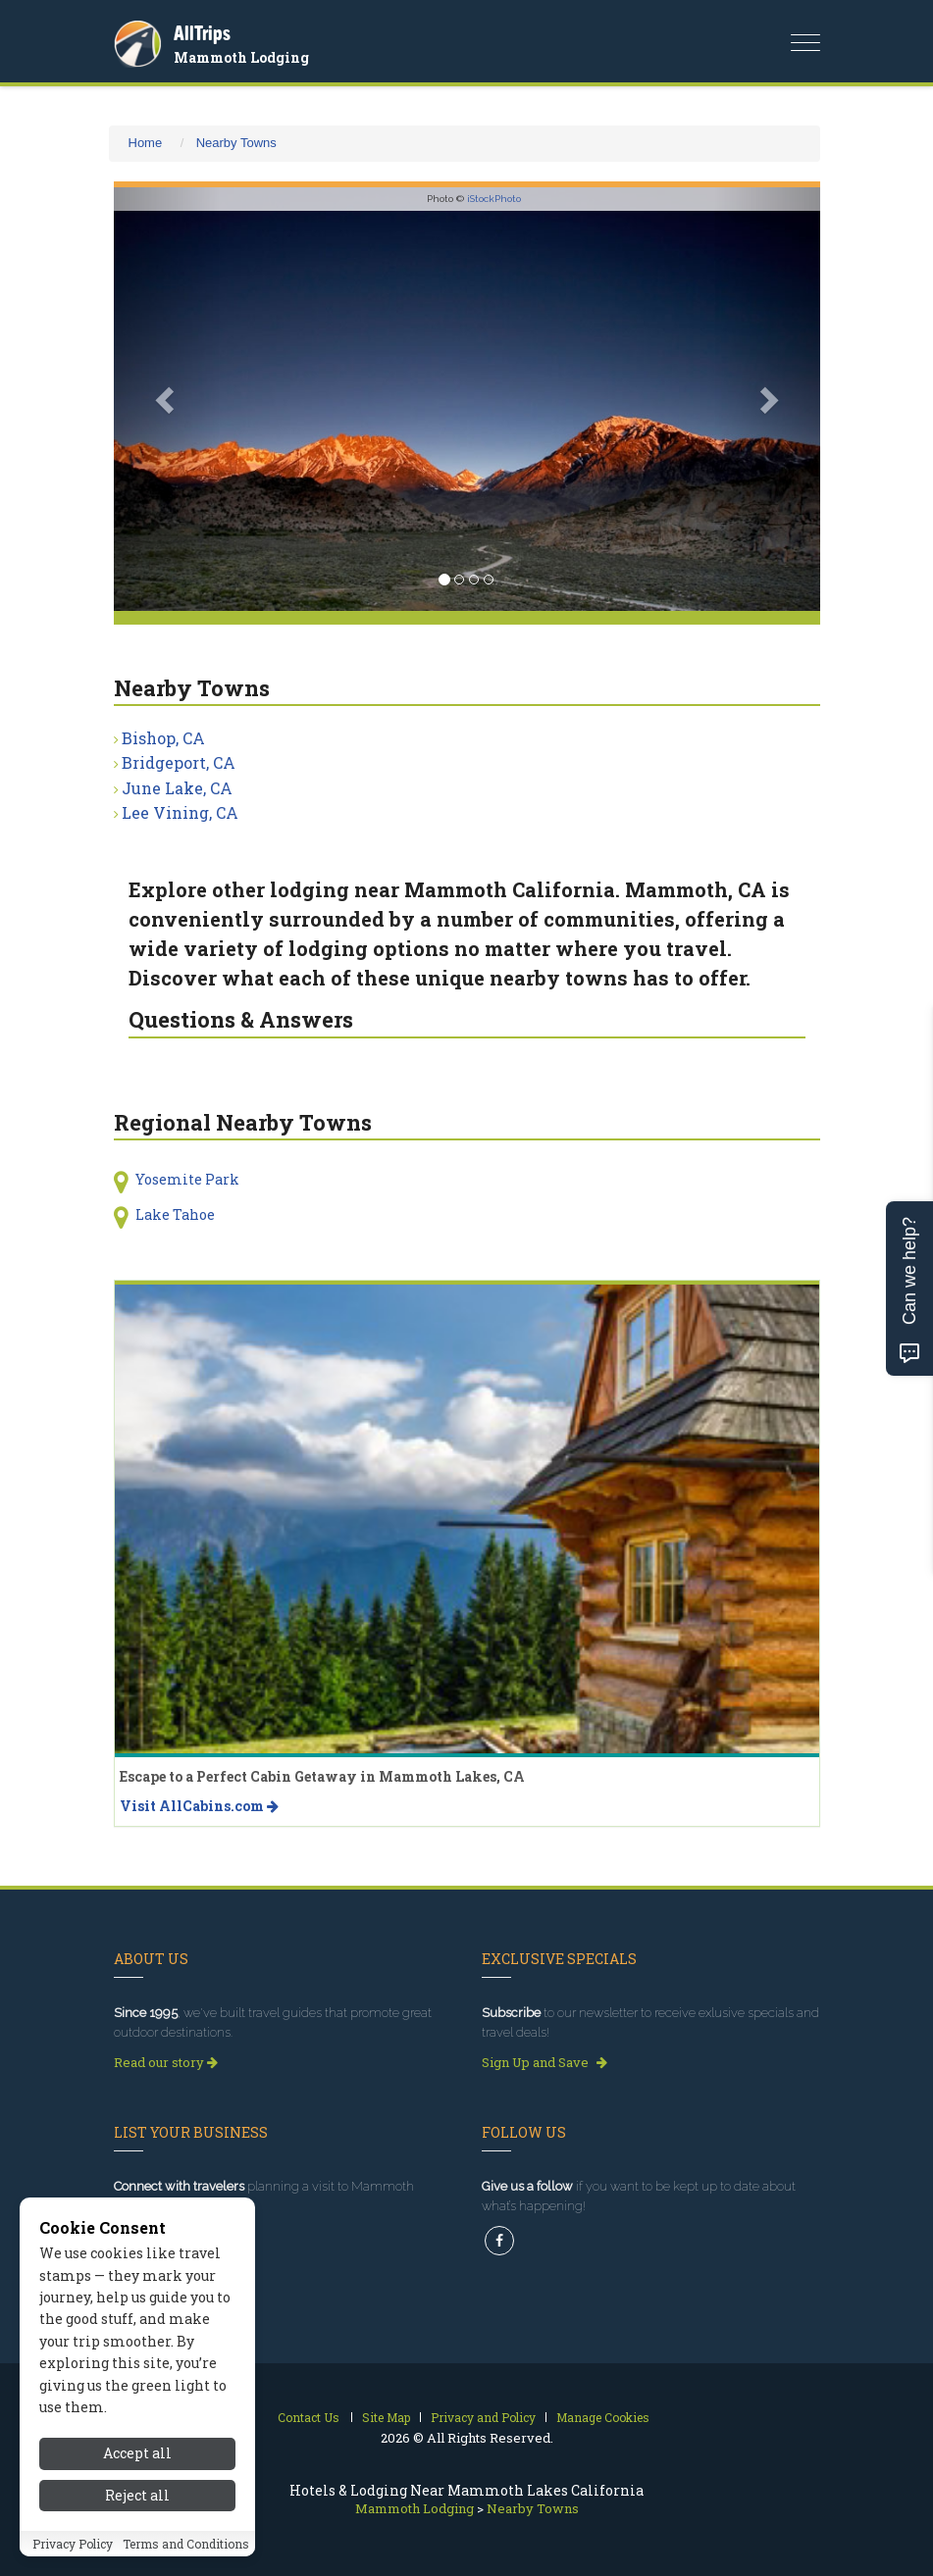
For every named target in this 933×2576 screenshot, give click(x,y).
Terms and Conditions (186, 2543)
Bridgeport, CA (178, 762)
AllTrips (202, 33)
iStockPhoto (494, 198)
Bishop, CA (163, 738)
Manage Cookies (602, 2417)
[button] (167, 399)
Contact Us (308, 2417)
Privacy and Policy (483, 2417)
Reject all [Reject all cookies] (137, 2495)
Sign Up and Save (544, 2062)
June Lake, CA (177, 788)
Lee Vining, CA (180, 812)
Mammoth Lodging (241, 57)
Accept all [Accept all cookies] (137, 2453)
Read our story (166, 2062)
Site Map (386, 2417)
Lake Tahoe (175, 1214)
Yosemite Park (187, 1179)
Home (146, 142)
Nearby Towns (236, 142)
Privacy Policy (72, 2543)
